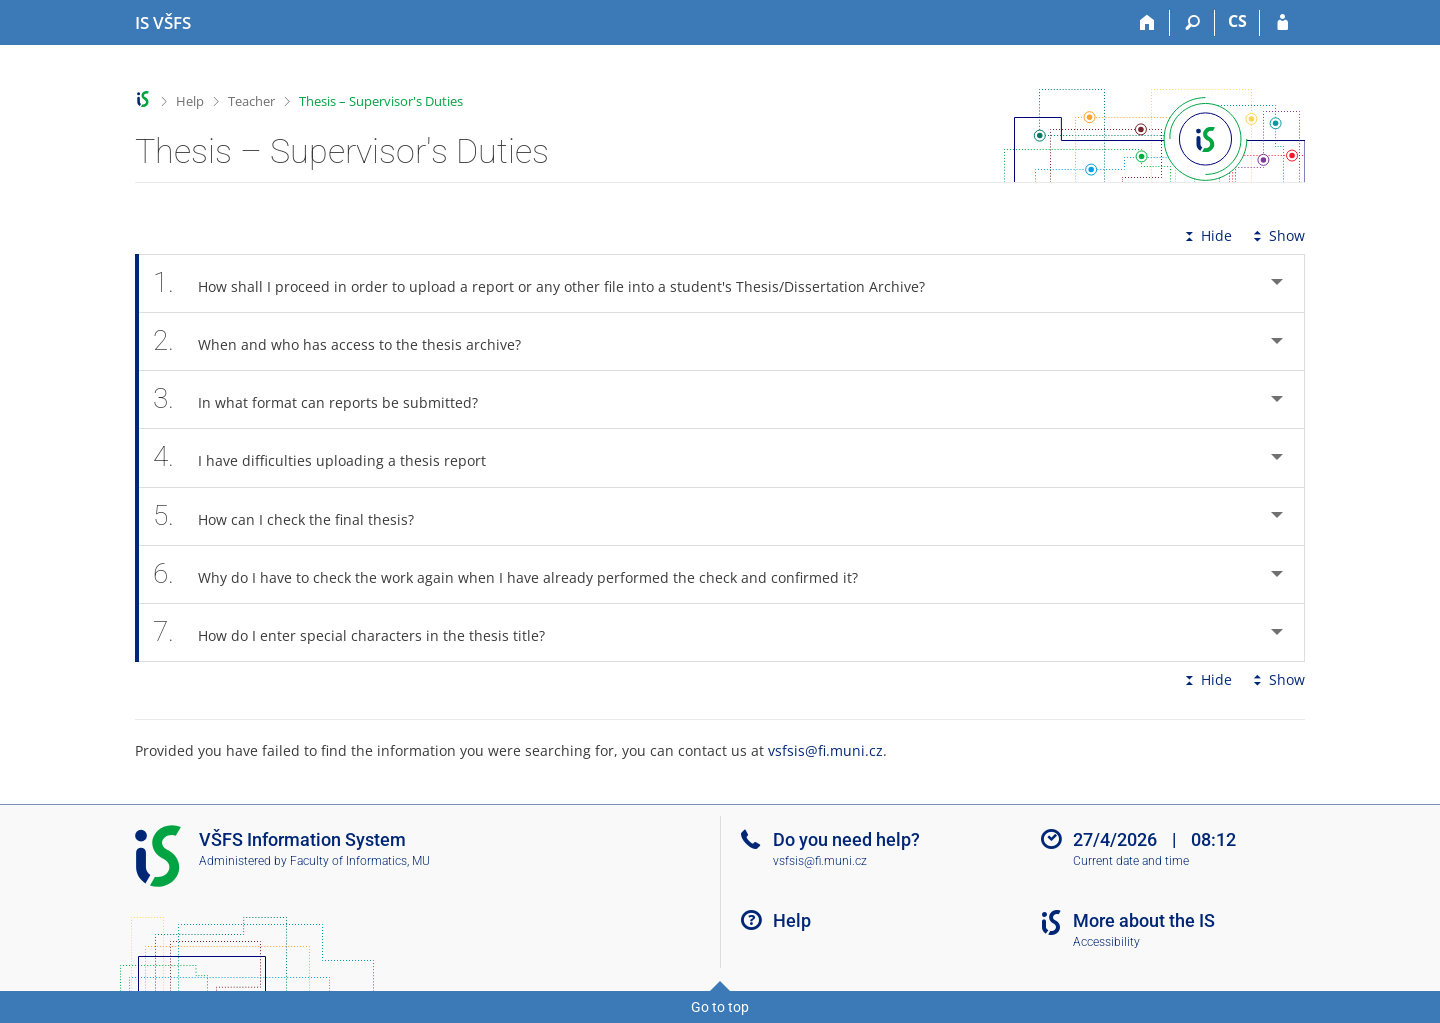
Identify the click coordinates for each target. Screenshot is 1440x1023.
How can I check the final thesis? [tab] (294, 516)
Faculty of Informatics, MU (360, 861)
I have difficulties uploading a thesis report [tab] (330, 457)
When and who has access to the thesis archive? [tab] (348, 341)
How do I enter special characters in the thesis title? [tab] (360, 632)
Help (190, 101)
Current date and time (1131, 861)
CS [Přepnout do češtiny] (1237, 21)
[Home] (1147, 23)
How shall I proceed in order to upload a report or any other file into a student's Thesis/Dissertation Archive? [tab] (550, 283)
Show (1277, 235)
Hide (1206, 235)
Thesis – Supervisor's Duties (381, 101)
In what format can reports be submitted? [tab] (326, 399)
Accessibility (1106, 942)
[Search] (1192, 23)
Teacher (251, 101)
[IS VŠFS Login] (1282, 23)
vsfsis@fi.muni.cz (825, 750)
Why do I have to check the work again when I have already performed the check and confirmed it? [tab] (516, 574)
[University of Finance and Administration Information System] (163, 23)
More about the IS (1144, 920)
